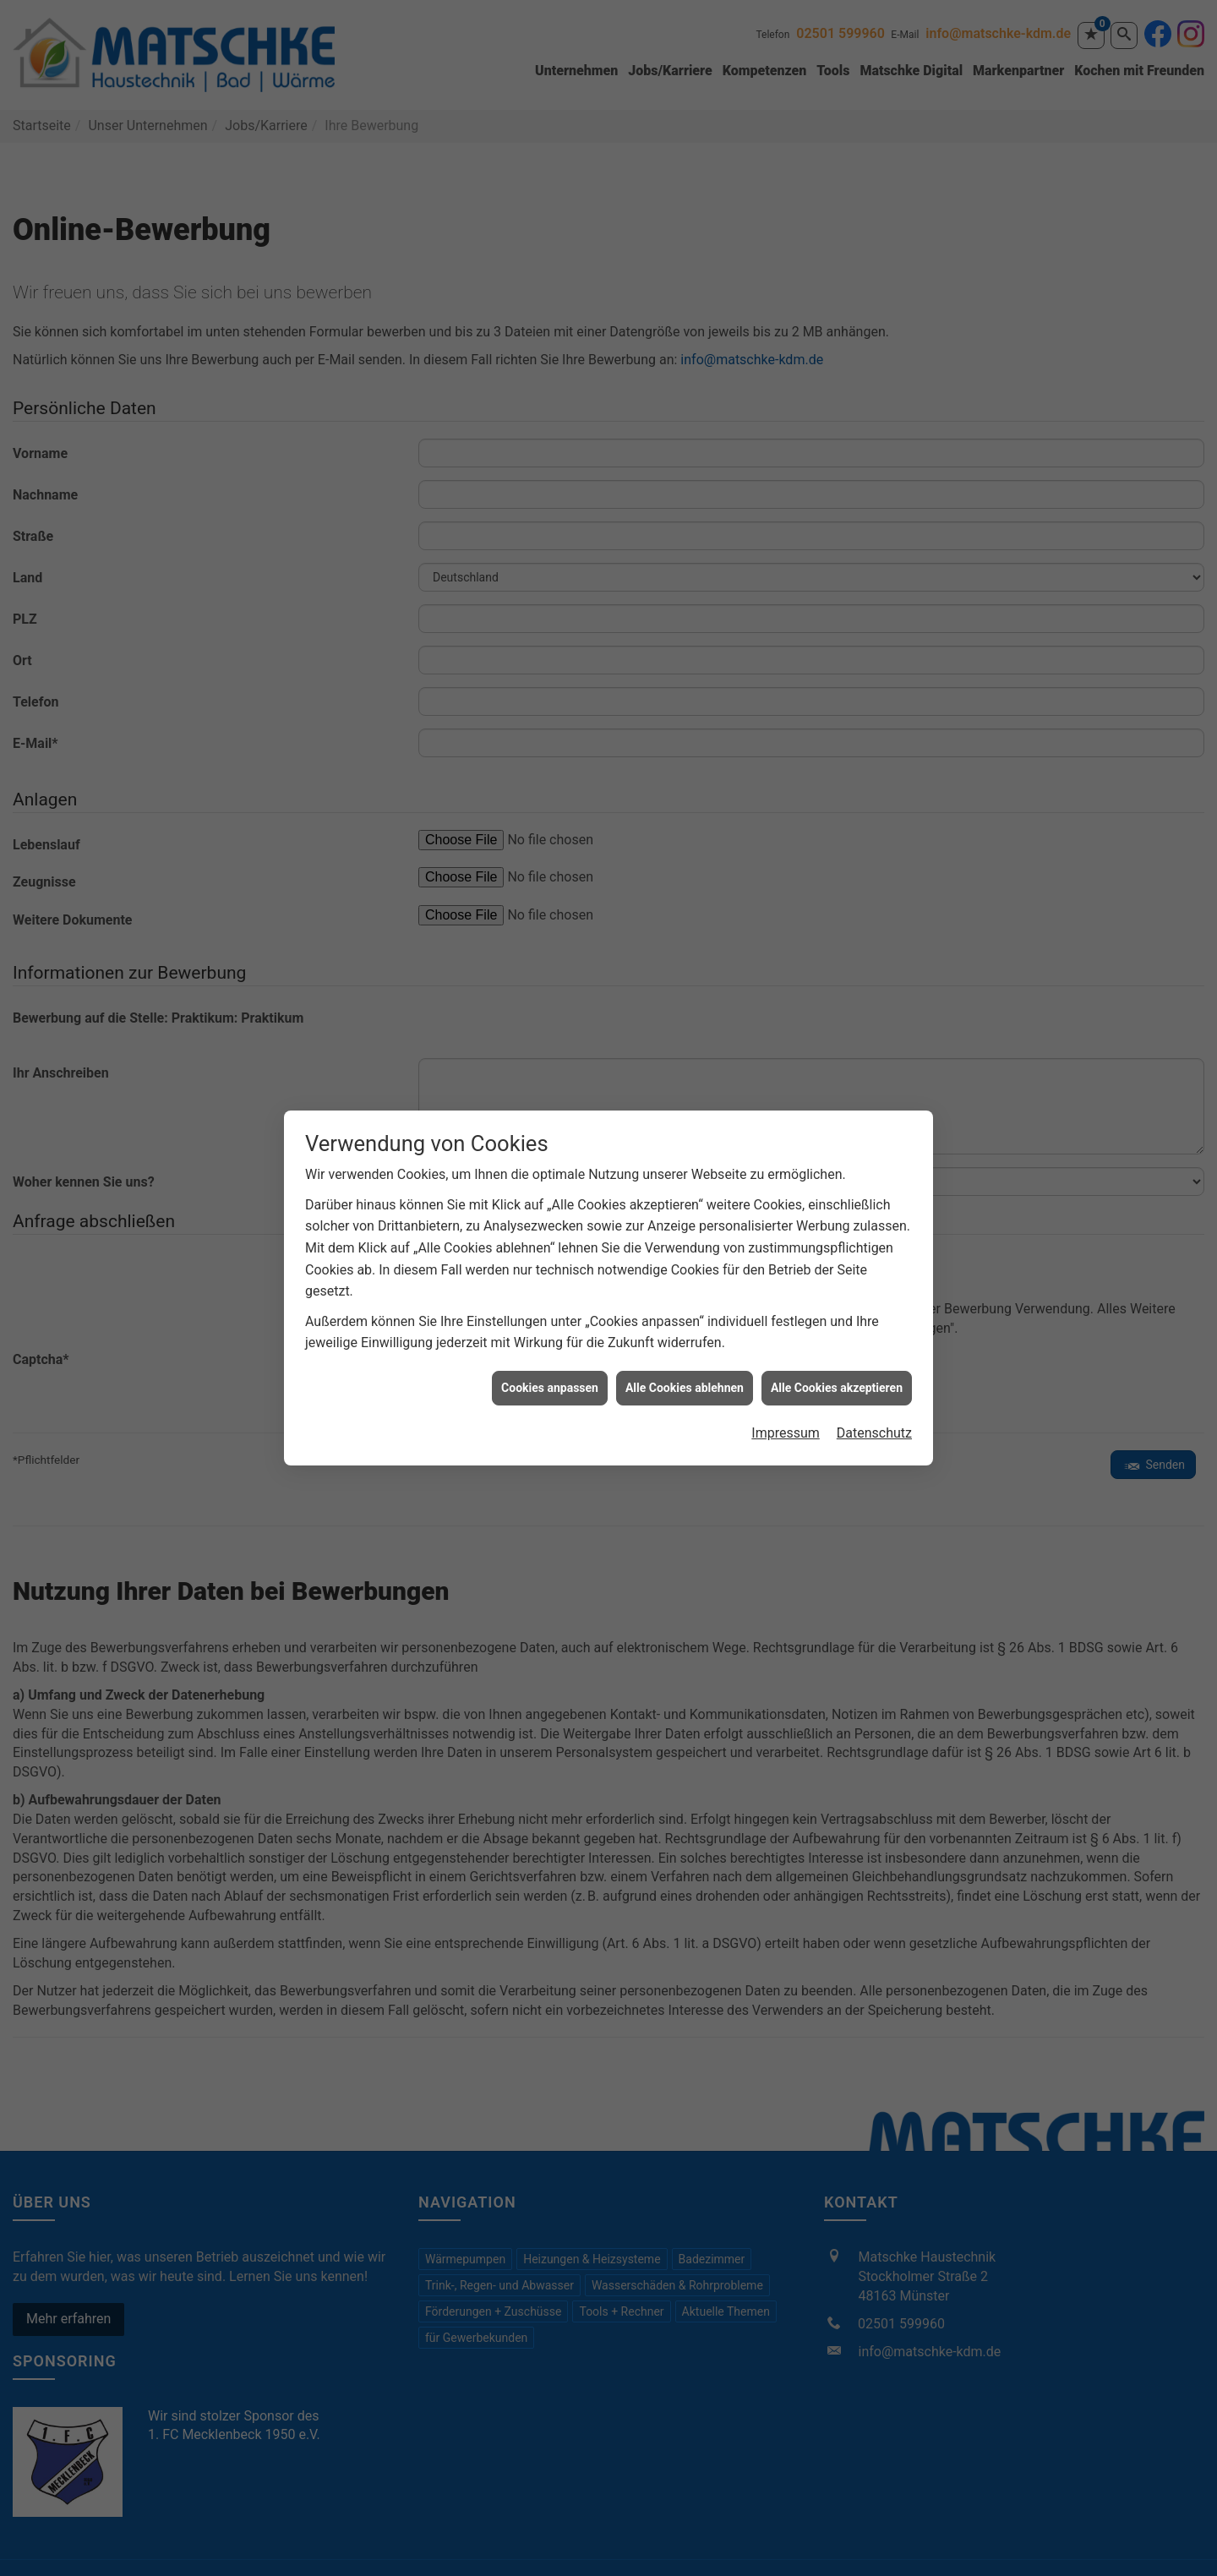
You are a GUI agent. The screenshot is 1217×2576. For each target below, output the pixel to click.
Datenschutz (874, 1359)
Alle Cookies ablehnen (684, 1314)
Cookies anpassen (549, 1314)
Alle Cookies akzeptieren (837, 1314)
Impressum (785, 1359)
